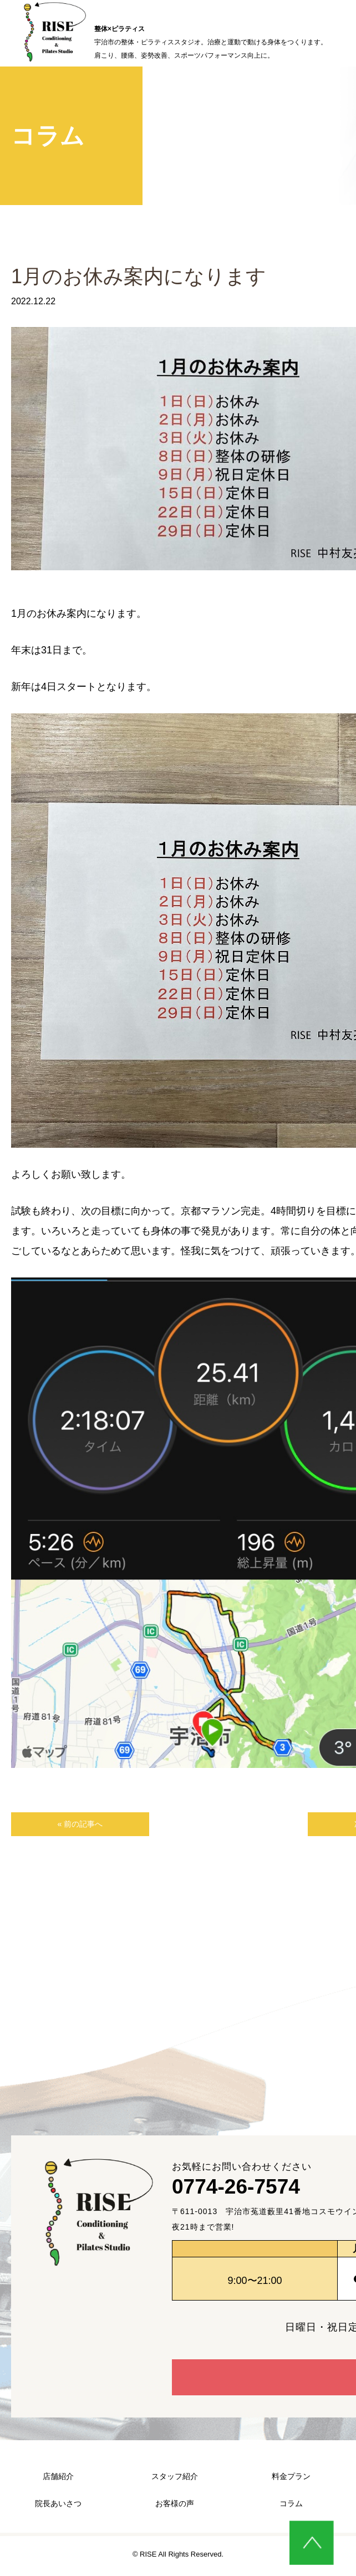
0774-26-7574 (263, 2194)
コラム (291, 2506)
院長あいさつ (58, 2506)
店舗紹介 (58, 2479)
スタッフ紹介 (175, 2479)
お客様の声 (175, 2506)
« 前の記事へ (58, 1825)
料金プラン (291, 2479)
